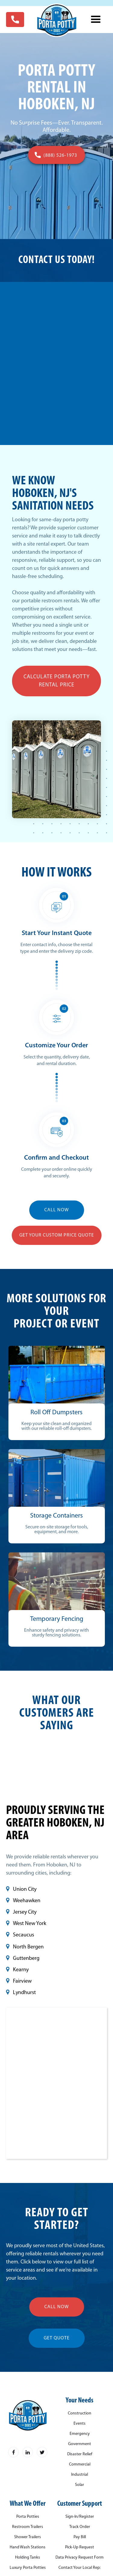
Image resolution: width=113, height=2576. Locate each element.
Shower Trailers (27, 2537)
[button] (96, 19)
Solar (79, 2485)
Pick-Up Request (79, 2547)
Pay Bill (80, 2537)
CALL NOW (56, 1210)
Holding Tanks (27, 2558)
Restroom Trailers (27, 2527)
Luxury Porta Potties (28, 2568)
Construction (79, 2413)
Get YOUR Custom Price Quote (56, 1235)
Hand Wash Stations (28, 2547)
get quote (57, 2338)
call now (56, 2307)
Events (80, 2424)
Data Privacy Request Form (79, 2558)
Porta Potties (27, 2517)
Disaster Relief (79, 2454)
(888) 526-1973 (60, 155)
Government (79, 2444)
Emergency (80, 2434)
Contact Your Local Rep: (79, 2568)
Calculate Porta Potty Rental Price (57, 681)
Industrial (79, 2475)
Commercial (79, 2464)
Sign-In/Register (79, 2517)
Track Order (79, 2527)
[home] (56, 20)
